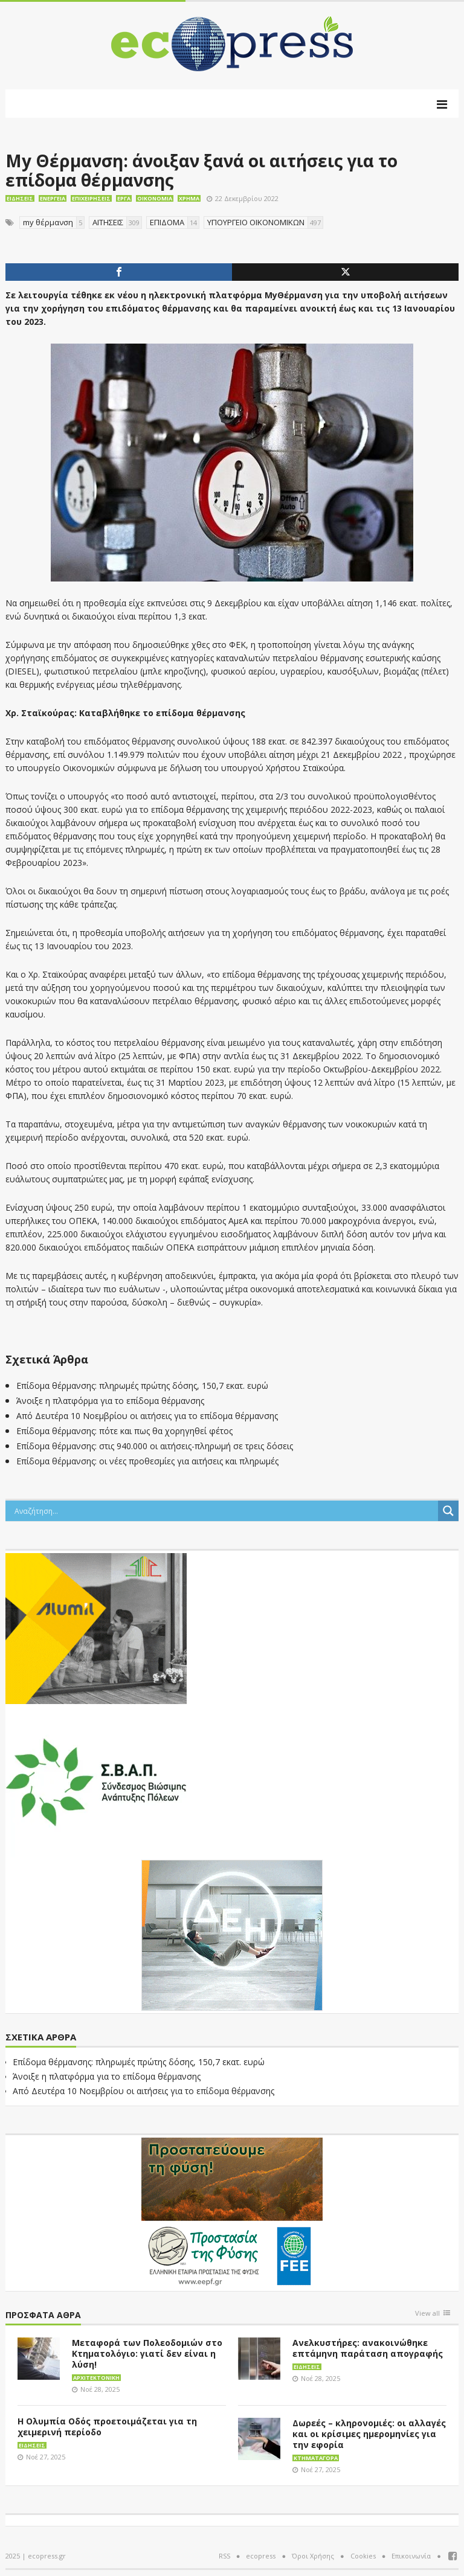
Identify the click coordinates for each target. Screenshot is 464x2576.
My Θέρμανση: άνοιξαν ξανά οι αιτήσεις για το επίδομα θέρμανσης (201, 170)
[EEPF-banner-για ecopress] (232, 2211)
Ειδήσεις (20, 198)
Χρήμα (189, 198)
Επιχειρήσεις (91, 198)
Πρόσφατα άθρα (43, 2315)
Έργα (123, 198)
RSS (224, 2555)
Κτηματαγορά (316, 2458)
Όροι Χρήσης (313, 2555)
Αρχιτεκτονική (96, 2377)
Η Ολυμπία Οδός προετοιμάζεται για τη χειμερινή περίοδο (107, 2426)
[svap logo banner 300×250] (96, 1780)
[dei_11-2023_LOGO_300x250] (232, 1934)
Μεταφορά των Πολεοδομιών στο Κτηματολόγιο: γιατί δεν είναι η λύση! (147, 2353)
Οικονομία (154, 198)
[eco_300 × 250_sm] (96, 1627)
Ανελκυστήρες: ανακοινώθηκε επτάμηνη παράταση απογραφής (367, 2348)
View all (427, 2314)
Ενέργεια (52, 198)
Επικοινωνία (411, 2555)
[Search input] (224, 1511)
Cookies (363, 2555)
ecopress (261, 2555)
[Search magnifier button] (448, 1511)
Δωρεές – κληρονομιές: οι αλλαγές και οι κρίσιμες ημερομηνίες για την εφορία (369, 2433)
